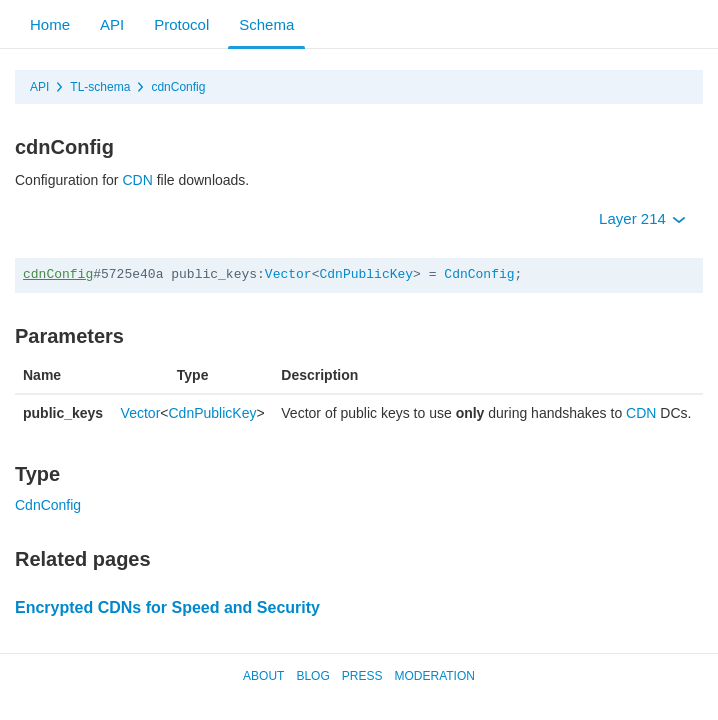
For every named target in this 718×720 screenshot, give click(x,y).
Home (50, 24)
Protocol (181, 24)
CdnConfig (479, 274)
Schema (266, 24)
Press (362, 676)
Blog (312, 676)
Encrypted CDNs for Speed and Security (167, 607)
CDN (137, 180)
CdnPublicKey (366, 274)
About (263, 676)
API (112, 24)
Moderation (434, 676)
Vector (288, 274)
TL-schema (100, 87)
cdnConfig (178, 87)
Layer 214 (642, 218)
